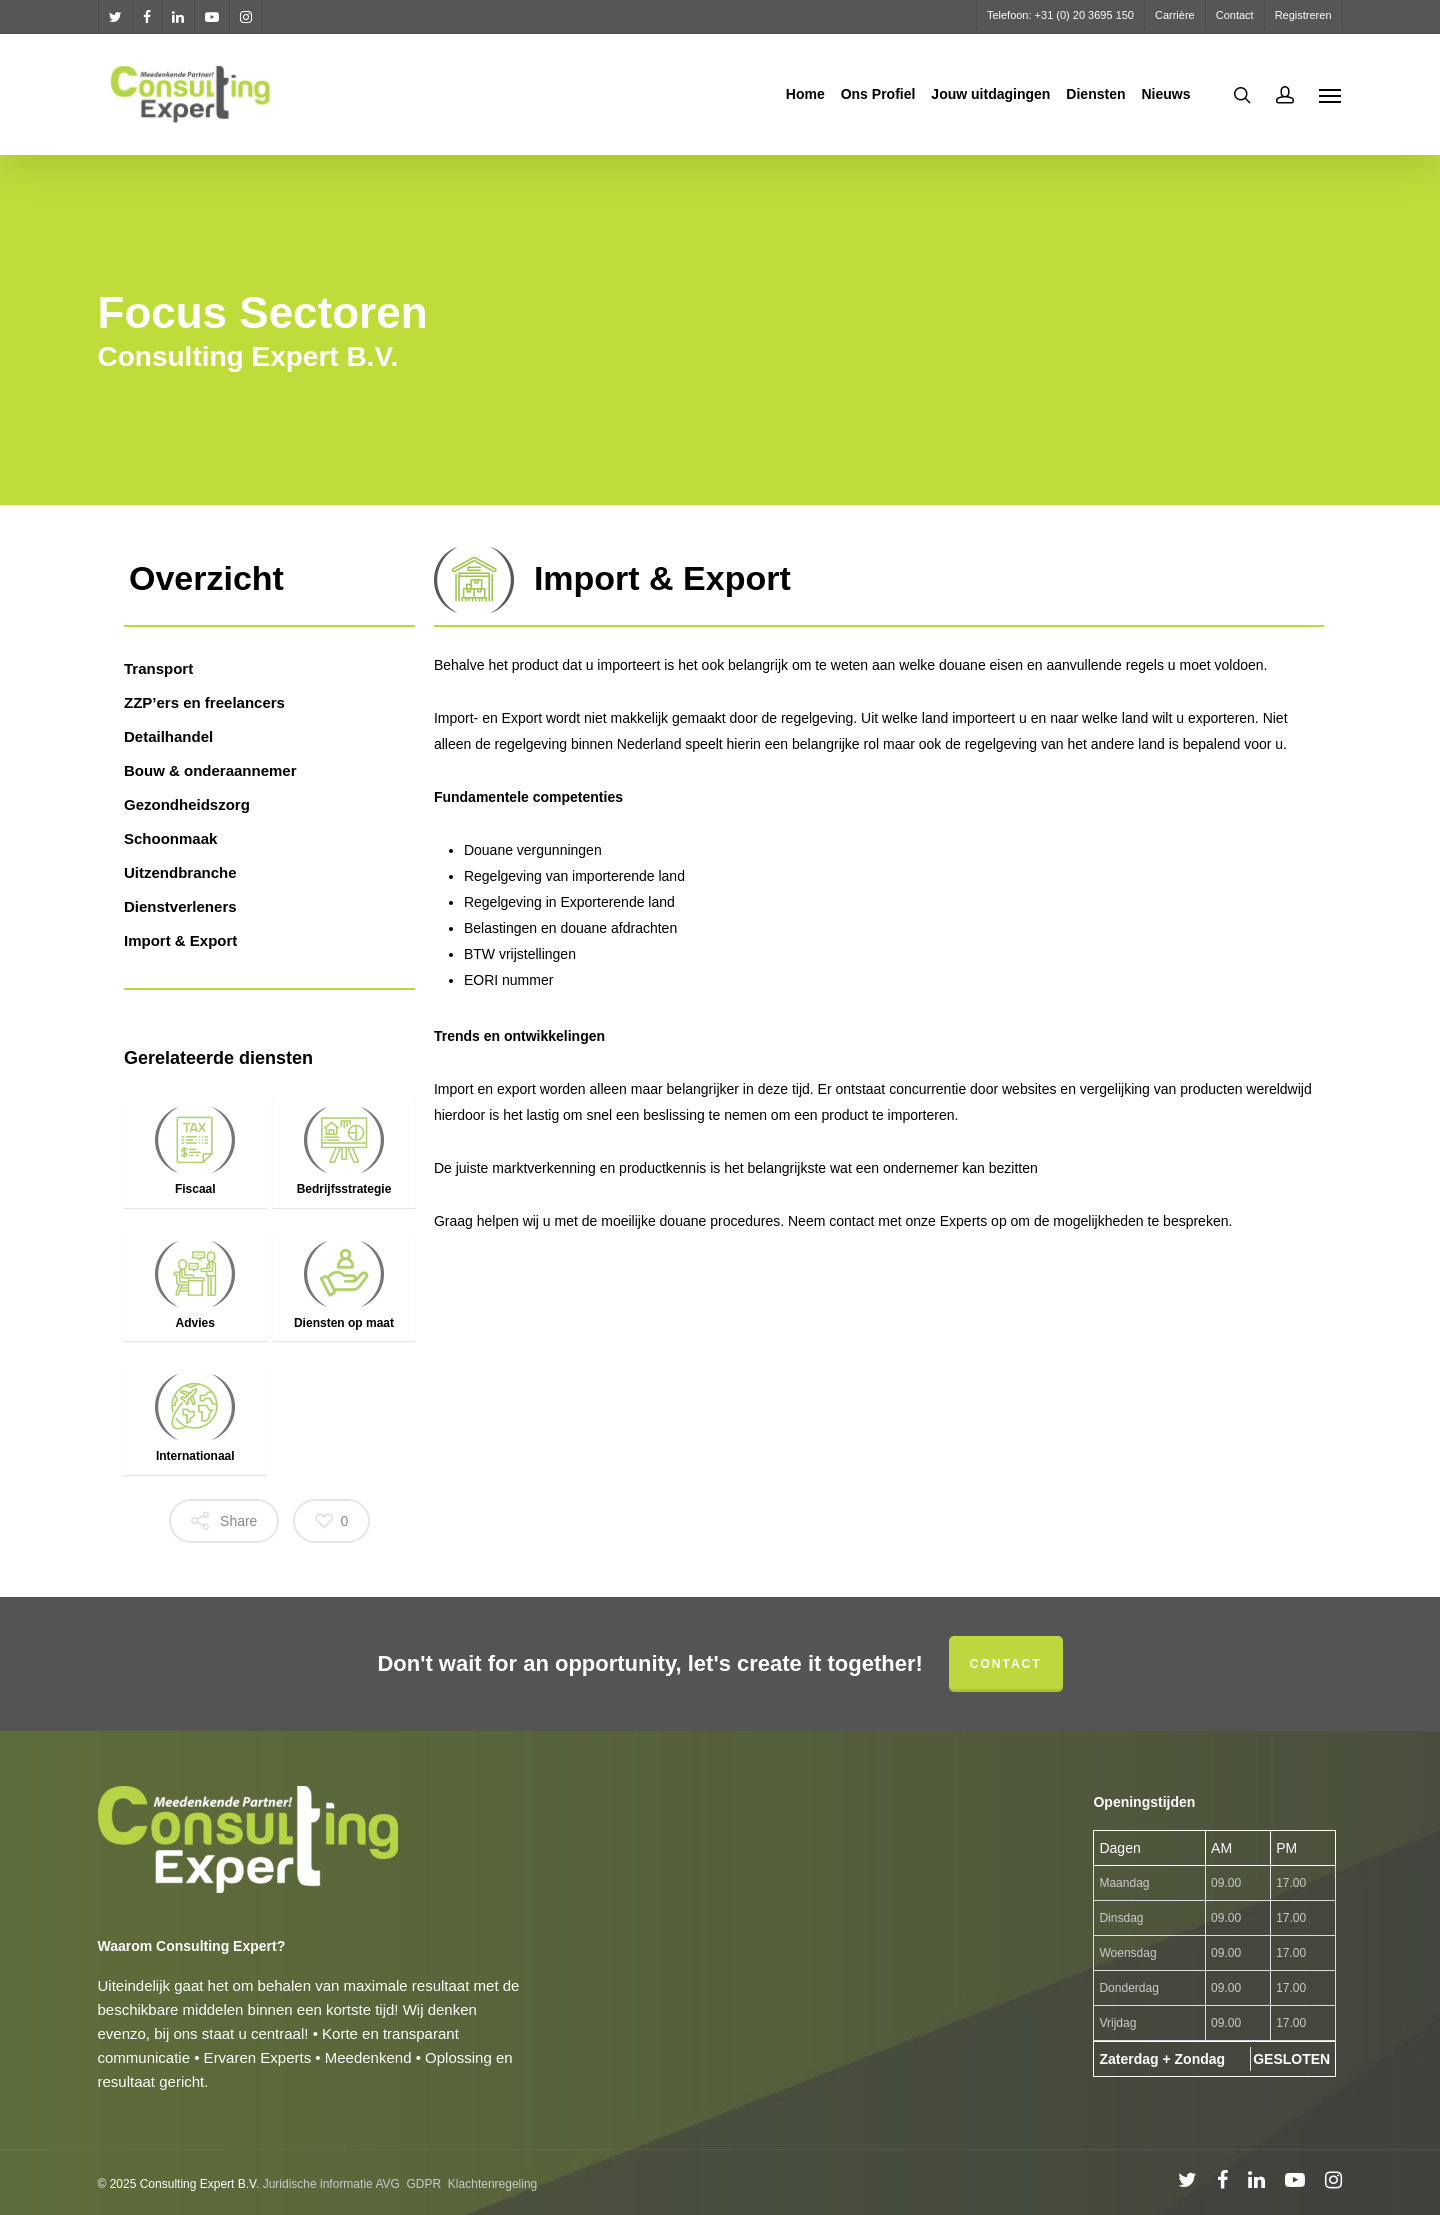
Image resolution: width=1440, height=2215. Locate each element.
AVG (387, 2184)
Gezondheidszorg (187, 804)
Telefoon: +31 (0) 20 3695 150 (1060, 15)
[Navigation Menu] (1331, 95)
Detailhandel (168, 736)
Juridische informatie (318, 2184)
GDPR (424, 2184)
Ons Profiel (878, 94)
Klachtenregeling (492, 2184)
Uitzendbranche (180, 872)
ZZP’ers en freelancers (204, 702)
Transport (158, 668)
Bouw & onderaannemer (210, 770)
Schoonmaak (170, 838)
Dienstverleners (180, 906)
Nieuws (1165, 94)
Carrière (1175, 15)
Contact (1235, 15)
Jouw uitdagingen (990, 94)
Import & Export (180, 940)
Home (805, 94)
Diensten (1095, 94)
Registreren (1303, 15)
